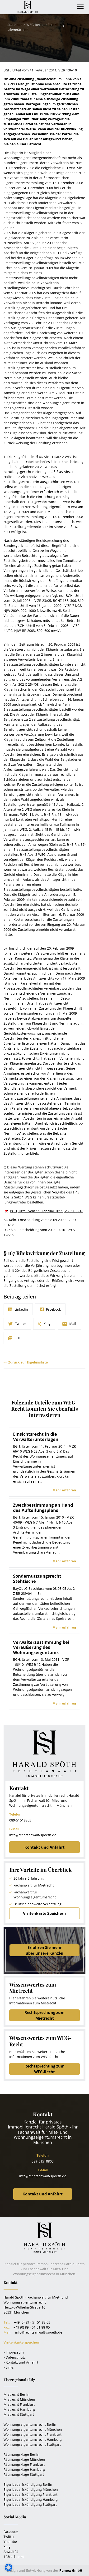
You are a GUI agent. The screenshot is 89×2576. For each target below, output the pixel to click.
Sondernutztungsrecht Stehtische (37, 1578)
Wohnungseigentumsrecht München (33, 2429)
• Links (9, 2367)
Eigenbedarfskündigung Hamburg (31, 2499)
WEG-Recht (35, 24)
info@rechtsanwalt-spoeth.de (32, 1835)
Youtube (10, 2541)
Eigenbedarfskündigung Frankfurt (30, 2494)
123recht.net (14, 2556)
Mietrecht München (19, 2399)
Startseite (15, 24)
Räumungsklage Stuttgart (24, 2474)
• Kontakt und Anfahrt (21, 2362)
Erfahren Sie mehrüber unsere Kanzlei (44, 1950)
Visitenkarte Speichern (44, 1913)
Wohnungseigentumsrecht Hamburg (33, 2439)
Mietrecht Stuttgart (19, 2414)
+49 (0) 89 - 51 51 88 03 (32, 2322)
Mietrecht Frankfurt (19, 2404)
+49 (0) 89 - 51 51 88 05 (32, 2327)
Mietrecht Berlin (16, 2394)
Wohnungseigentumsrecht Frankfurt (32, 2434)
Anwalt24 (11, 2551)
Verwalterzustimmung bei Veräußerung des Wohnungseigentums (41, 1647)
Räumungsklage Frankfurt (24, 2464)
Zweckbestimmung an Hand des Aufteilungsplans (43, 1507)
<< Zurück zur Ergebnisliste (26, 1362)
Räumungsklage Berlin (21, 2454)
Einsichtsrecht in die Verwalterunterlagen (35, 1436)
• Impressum (14, 2352)
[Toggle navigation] (80, 6)
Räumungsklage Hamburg (24, 2469)
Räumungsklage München (24, 2459)
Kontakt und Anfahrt (44, 1847)
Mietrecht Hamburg (19, 2409)
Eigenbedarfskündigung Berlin (28, 2484)
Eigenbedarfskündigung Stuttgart (30, 2504)
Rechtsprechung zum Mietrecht (44, 2015)
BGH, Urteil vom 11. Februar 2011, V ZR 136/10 (46, 1211)
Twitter (9, 2536)
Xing (7, 2546)
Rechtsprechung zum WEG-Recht (44, 2068)
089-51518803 (20, 1820)
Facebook (11, 2531)
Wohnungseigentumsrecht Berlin (30, 2424)
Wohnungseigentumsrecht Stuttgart (32, 2444)
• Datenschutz (15, 2357)
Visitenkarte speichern (22, 2342)
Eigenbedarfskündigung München (31, 2489)
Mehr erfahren (64, 1490)
